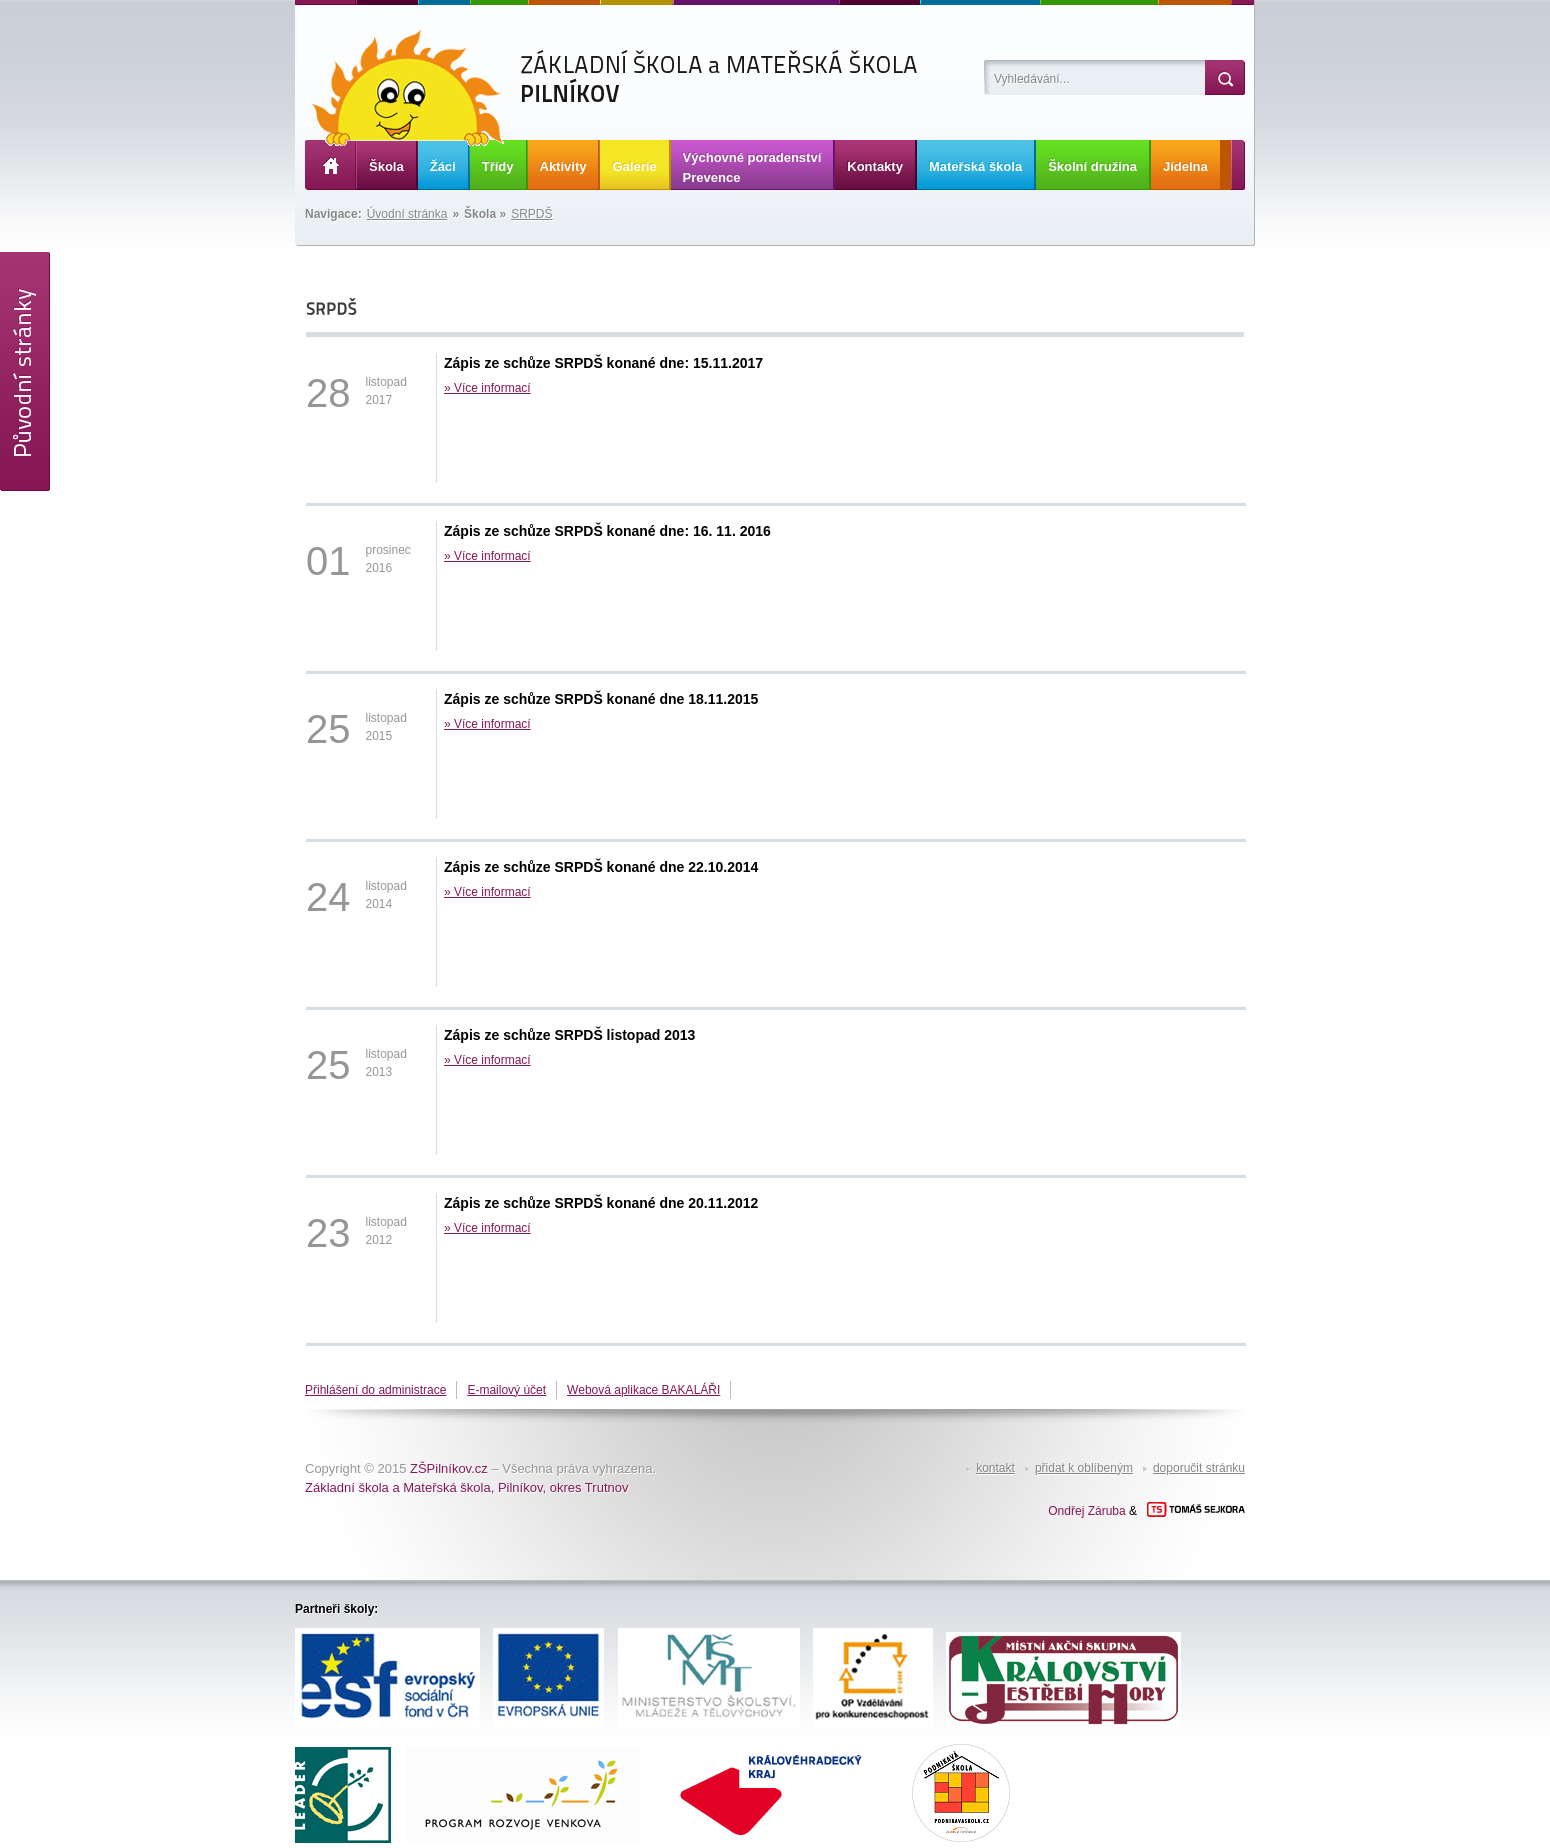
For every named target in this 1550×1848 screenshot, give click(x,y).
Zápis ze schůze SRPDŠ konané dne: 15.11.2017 (603, 363)
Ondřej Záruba (1086, 1511)
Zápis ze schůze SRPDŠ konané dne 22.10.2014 (601, 867)
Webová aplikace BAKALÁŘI (643, 1390)
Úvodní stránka (407, 214)
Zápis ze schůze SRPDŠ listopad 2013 (569, 1035)
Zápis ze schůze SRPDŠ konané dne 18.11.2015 (601, 699)
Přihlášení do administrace (375, 1390)
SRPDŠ (531, 214)
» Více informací (487, 388)
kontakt (995, 1468)
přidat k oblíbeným (1084, 1468)
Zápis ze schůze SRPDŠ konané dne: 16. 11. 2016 (607, 531)
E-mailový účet (506, 1390)
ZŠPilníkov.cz (449, 1468)
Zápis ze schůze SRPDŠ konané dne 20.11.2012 (601, 1203)
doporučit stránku (1199, 1468)
